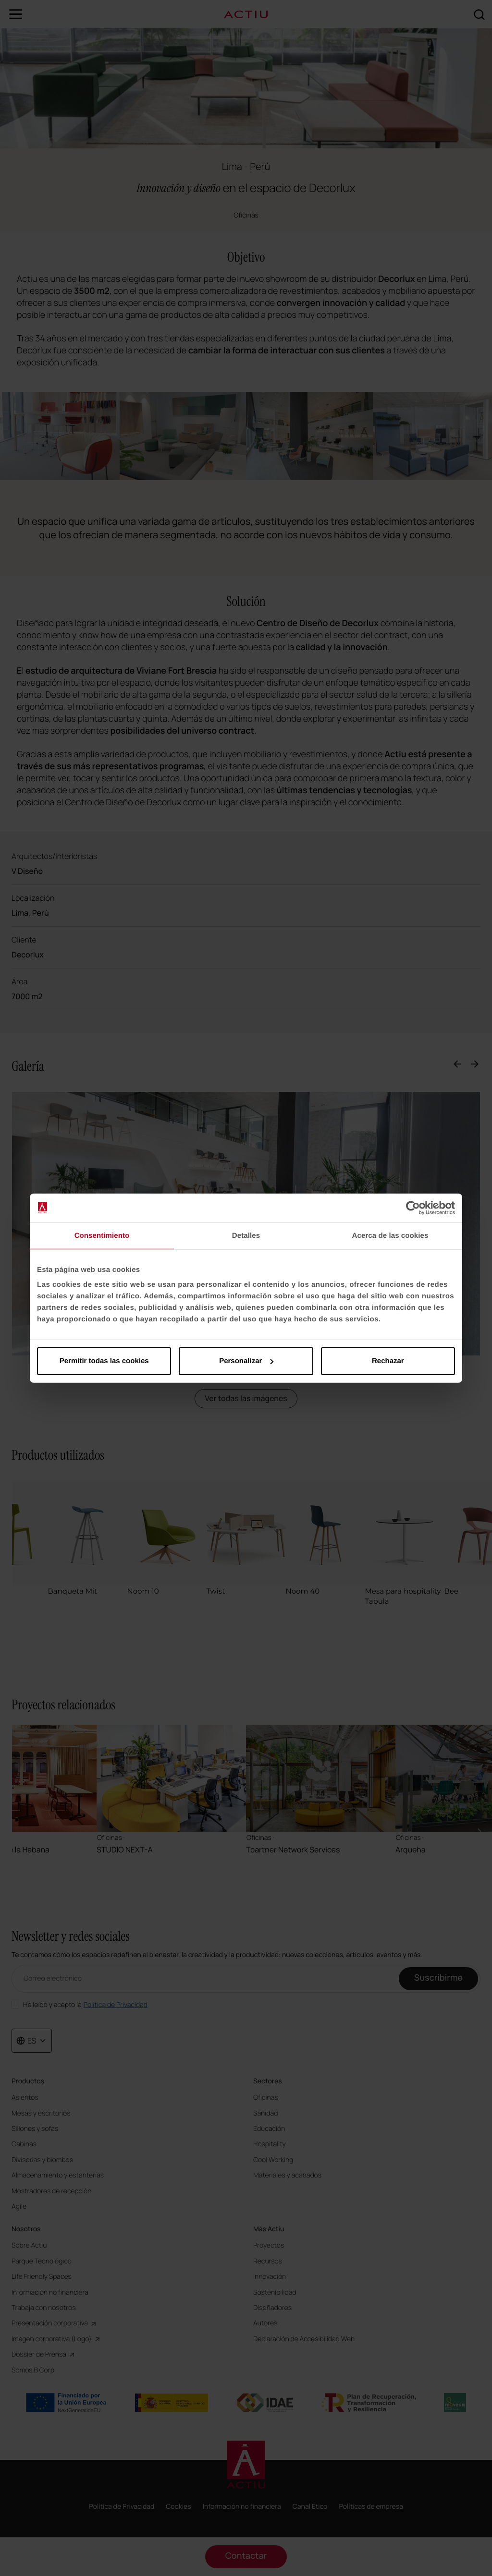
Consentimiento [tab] (102, 1235)
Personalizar (246, 1361)
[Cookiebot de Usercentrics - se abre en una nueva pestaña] (413, 1207)
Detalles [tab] (246, 1235)
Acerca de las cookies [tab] (390, 1235)
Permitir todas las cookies (104, 1361)
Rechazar (388, 1361)
